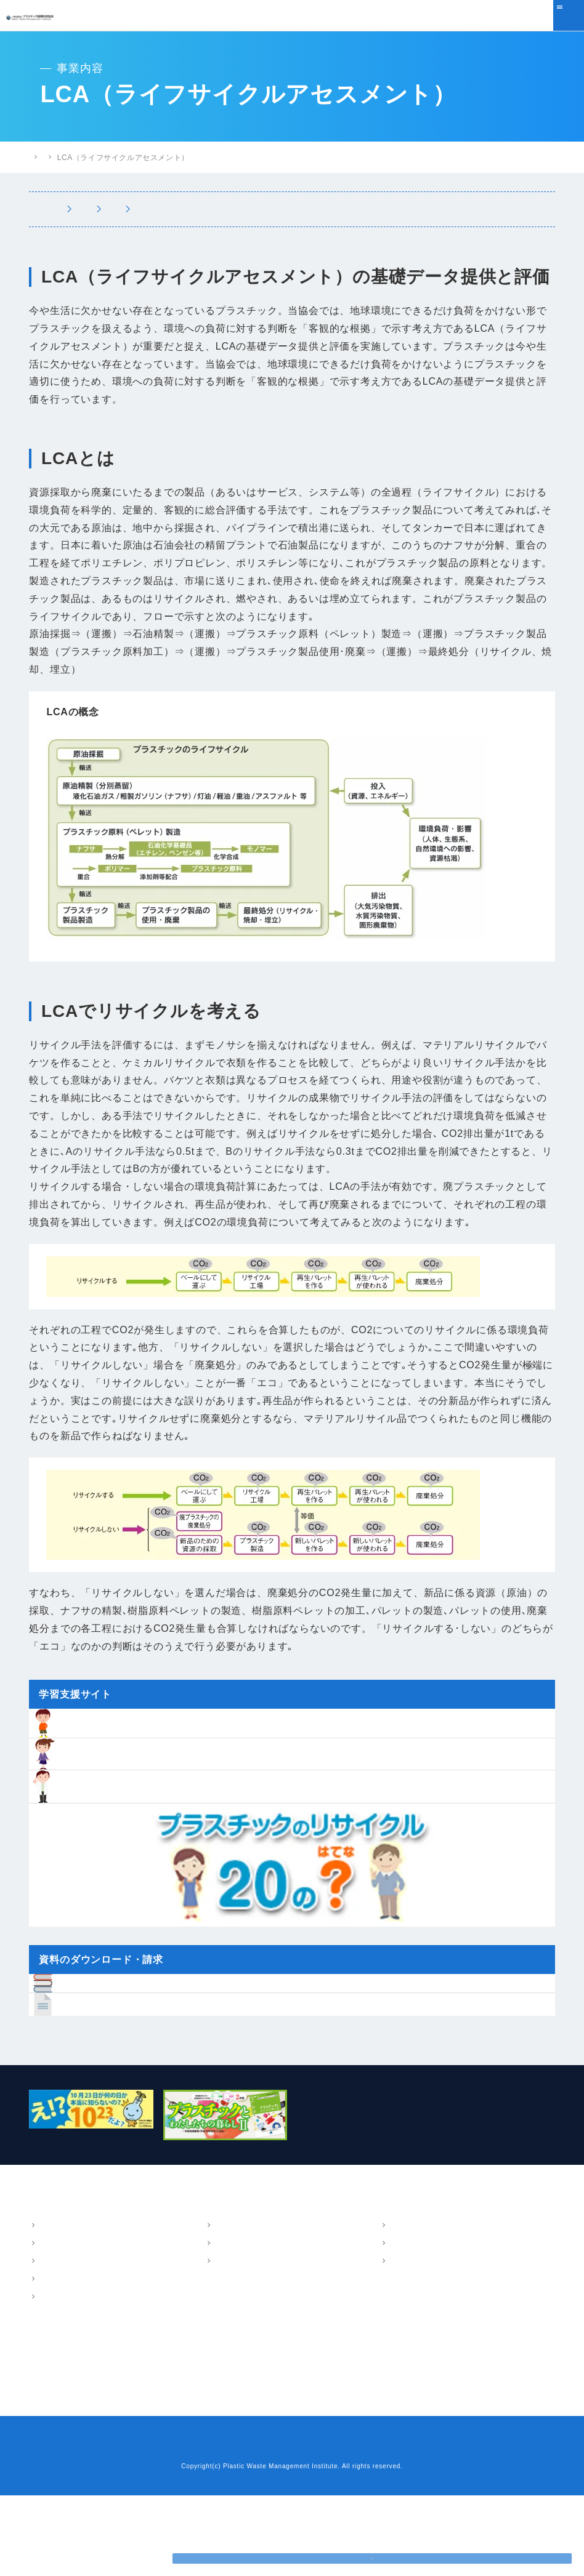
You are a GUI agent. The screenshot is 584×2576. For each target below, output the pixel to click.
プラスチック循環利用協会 (75, 157)
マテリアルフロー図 (194, 209)
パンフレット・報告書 (421, 2288)
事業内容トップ (75, 209)
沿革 (46, 2342)
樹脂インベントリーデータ (256, 2409)
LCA (222, 2325)
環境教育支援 (475, 209)
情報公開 (54, 2378)
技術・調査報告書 (420, 2325)
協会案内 (46, 2288)
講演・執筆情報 (416, 2342)
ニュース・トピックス (71, 2409)
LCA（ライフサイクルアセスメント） (342, 209)
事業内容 (221, 2288)
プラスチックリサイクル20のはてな (273, 2452)
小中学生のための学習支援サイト (268, 2431)
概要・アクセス (66, 2307)
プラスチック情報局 (171, 157)
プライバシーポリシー (322, 2526)
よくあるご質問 (59, 2452)
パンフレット (412, 2307)
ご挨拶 (50, 2325)
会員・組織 (58, 2360)
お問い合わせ (245, 2526)
